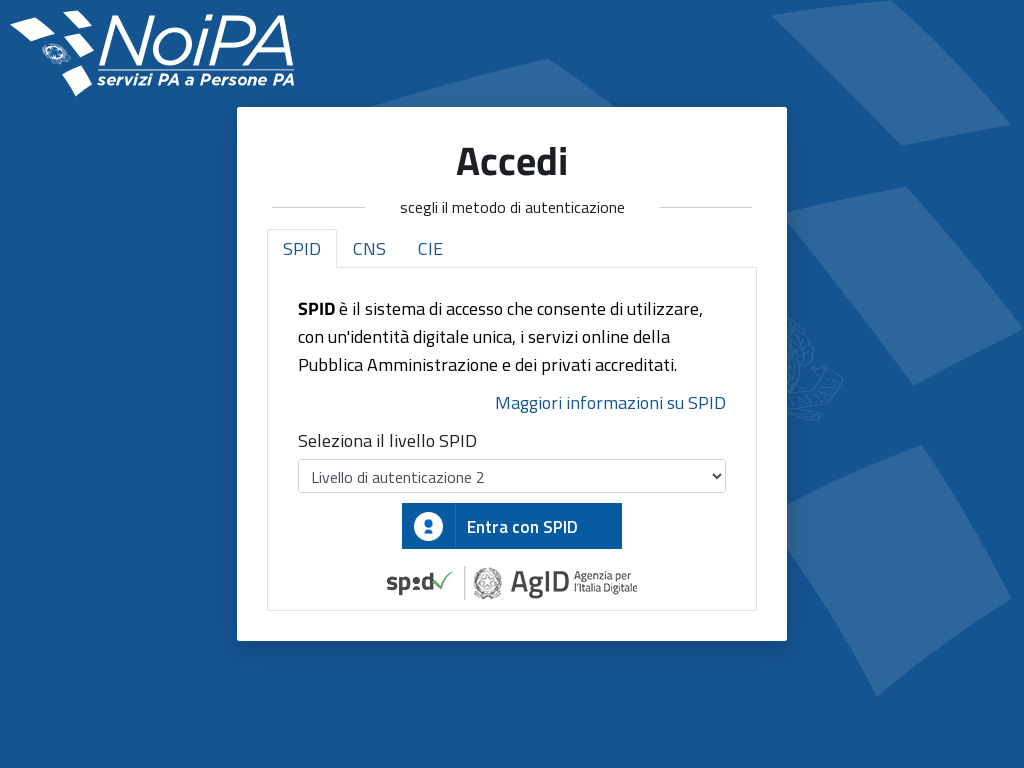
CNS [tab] (369, 248)
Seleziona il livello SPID (387, 440)
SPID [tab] (302, 248)
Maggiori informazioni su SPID (610, 402)
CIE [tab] (430, 248)
